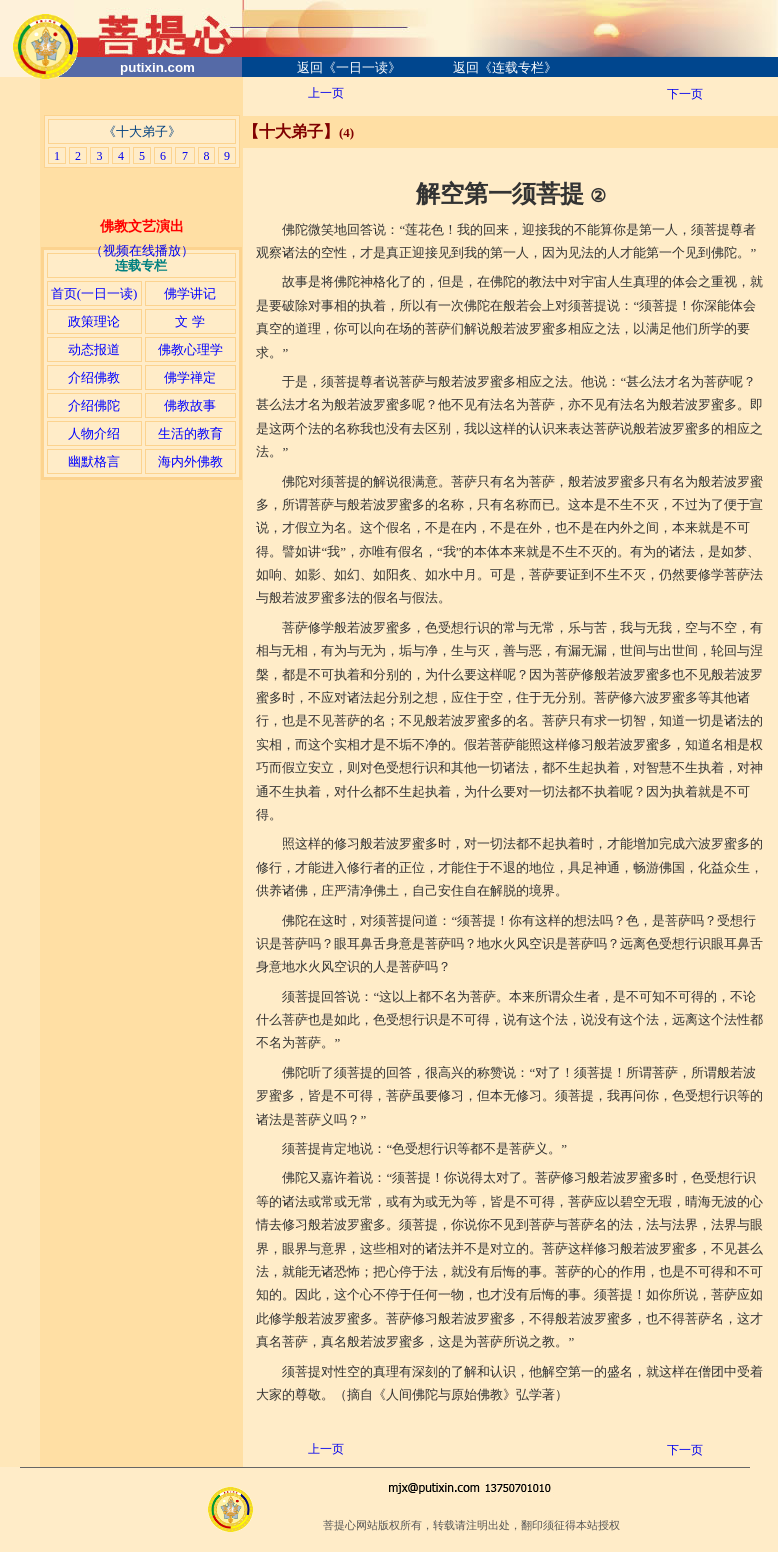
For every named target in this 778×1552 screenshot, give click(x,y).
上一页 (326, 93)
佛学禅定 (190, 377)
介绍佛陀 (94, 405)
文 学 (189, 321)
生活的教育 (190, 433)
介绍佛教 (94, 377)
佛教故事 (190, 405)
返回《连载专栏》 (505, 67)
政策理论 (94, 321)
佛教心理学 (190, 349)
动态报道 (94, 349)
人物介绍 (94, 433)
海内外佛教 (190, 461)
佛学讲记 (190, 293)
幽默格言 (94, 461)
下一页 (685, 94)
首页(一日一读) (94, 293)
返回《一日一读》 (349, 67)
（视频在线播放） (142, 250)
